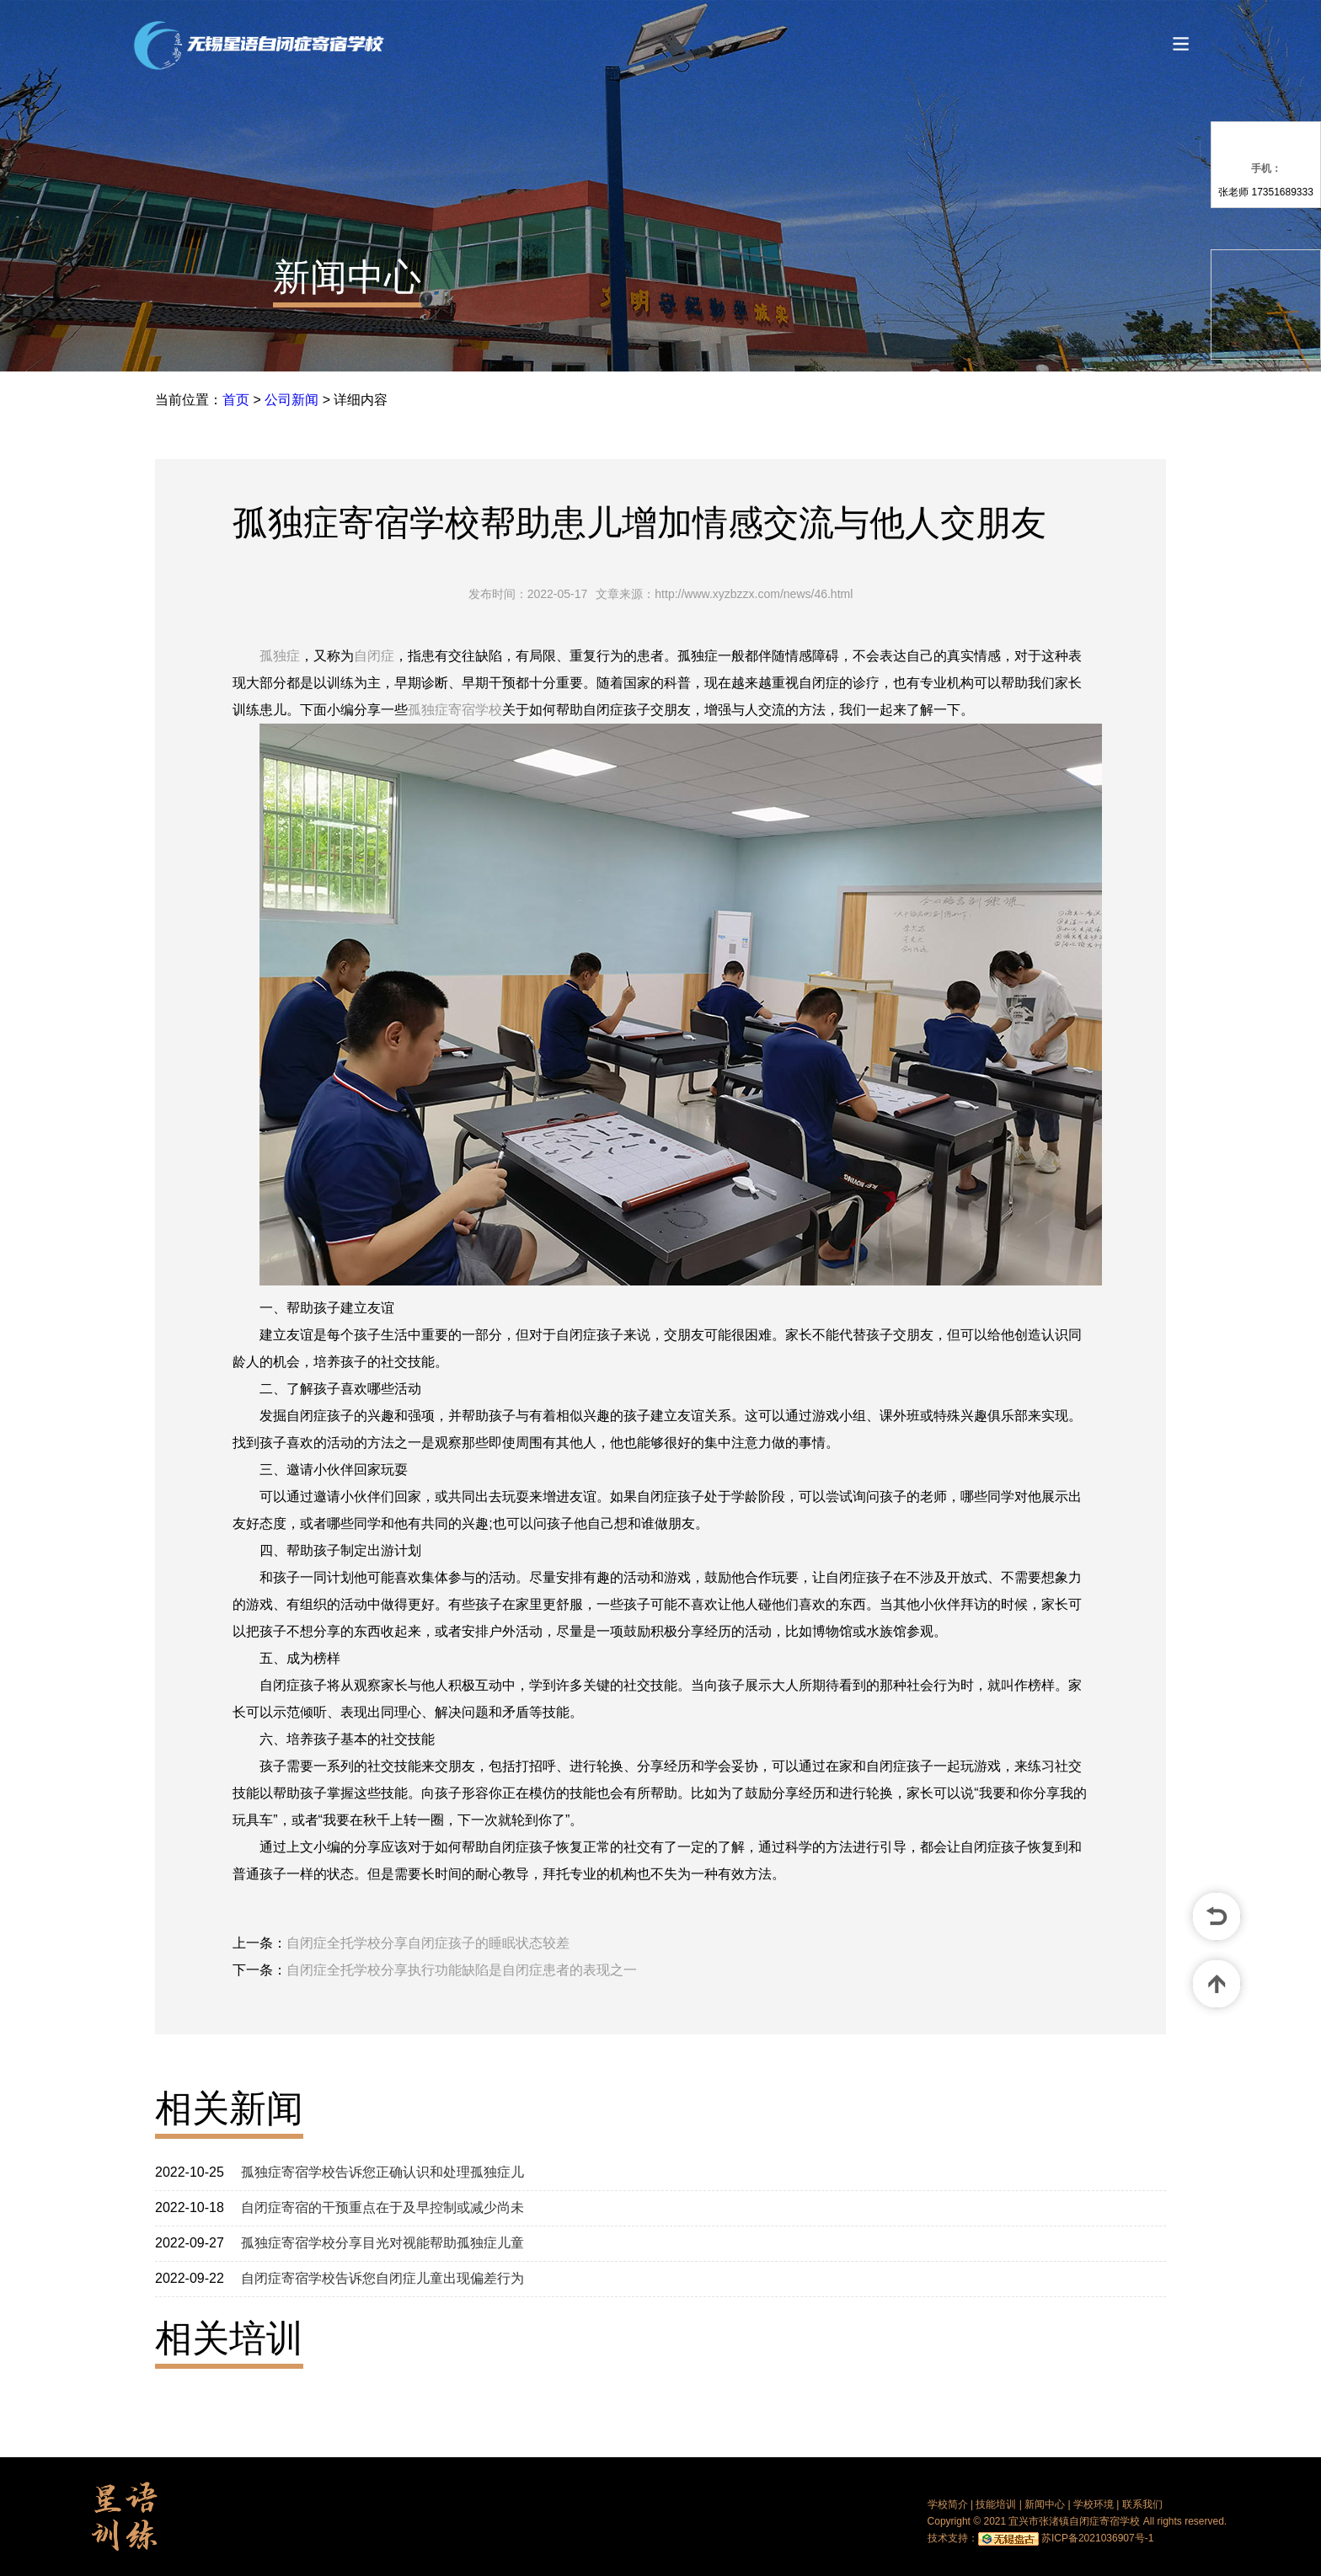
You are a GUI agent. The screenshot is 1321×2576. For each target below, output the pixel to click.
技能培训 (996, 2504)
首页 (235, 400)
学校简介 (948, 2504)
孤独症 (279, 656)
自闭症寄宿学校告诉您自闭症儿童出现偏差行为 (382, 2278)
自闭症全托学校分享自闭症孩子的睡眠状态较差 (428, 1943)
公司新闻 (291, 400)
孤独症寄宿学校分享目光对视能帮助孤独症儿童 (382, 2243)
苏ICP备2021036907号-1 (1097, 2538)
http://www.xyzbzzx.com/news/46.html (754, 594)
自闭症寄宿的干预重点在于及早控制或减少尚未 (382, 2207)
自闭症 (374, 656)
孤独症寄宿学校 (455, 710)
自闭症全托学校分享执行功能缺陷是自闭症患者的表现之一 (461, 1970)
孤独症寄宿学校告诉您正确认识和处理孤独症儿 (382, 2172)
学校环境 (1093, 2504)
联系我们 (1142, 2504)
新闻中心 (347, 276)
